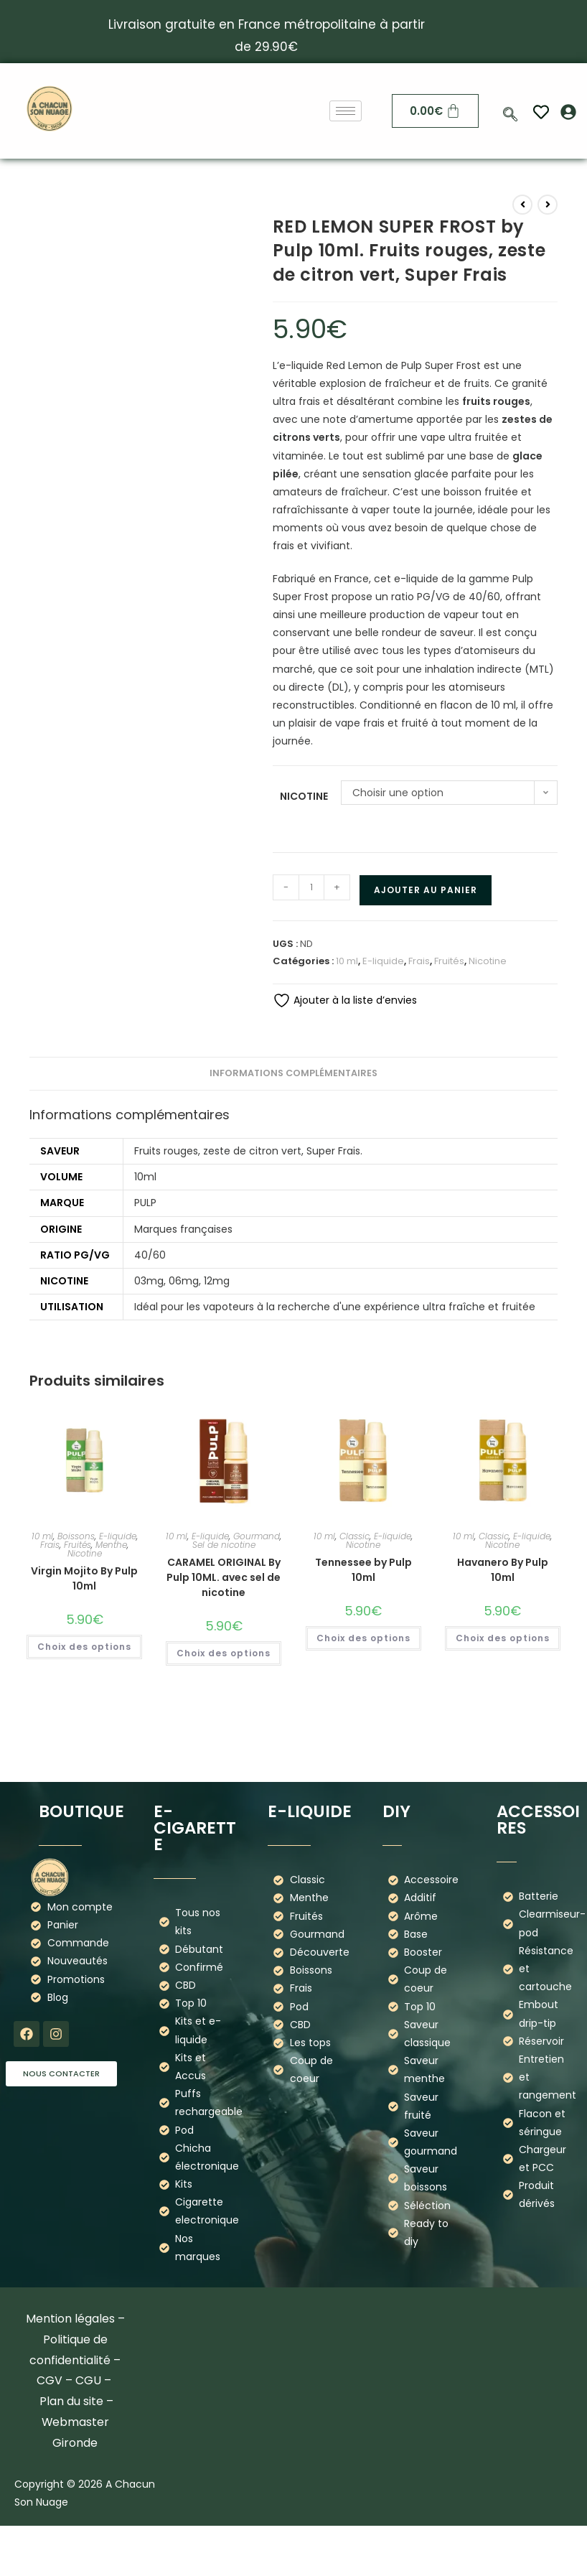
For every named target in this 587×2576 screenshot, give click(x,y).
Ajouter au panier (425, 890)
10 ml (347, 961)
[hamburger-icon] (345, 111)
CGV (49, 2380)
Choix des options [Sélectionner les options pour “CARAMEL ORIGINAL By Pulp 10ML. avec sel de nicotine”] (224, 1653)
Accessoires (538, 1819)
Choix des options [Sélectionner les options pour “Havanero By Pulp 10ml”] (503, 1638)
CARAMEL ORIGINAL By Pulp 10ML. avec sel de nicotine (223, 1577)
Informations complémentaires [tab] (293, 1073)
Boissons (76, 1536)
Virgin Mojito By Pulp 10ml (84, 1578)
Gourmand (256, 1536)
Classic (354, 1536)
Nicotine (304, 796)
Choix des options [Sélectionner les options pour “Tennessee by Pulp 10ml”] (363, 1638)
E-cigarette (195, 1828)
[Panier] (435, 111)
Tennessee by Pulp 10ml (363, 1570)
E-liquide (383, 961)
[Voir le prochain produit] (547, 205)
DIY (396, 1811)
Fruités (449, 961)
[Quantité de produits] (311, 887)
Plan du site (71, 2401)
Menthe (111, 1545)
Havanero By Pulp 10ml (502, 1570)
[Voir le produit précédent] (522, 205)
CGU (88, 2380)
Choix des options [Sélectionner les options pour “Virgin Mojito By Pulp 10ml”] (84, 1647)
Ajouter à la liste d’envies (345, 1000)
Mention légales (70, 2318)
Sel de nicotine (223, 1545)
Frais (419, 961)
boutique (81, 1811)
